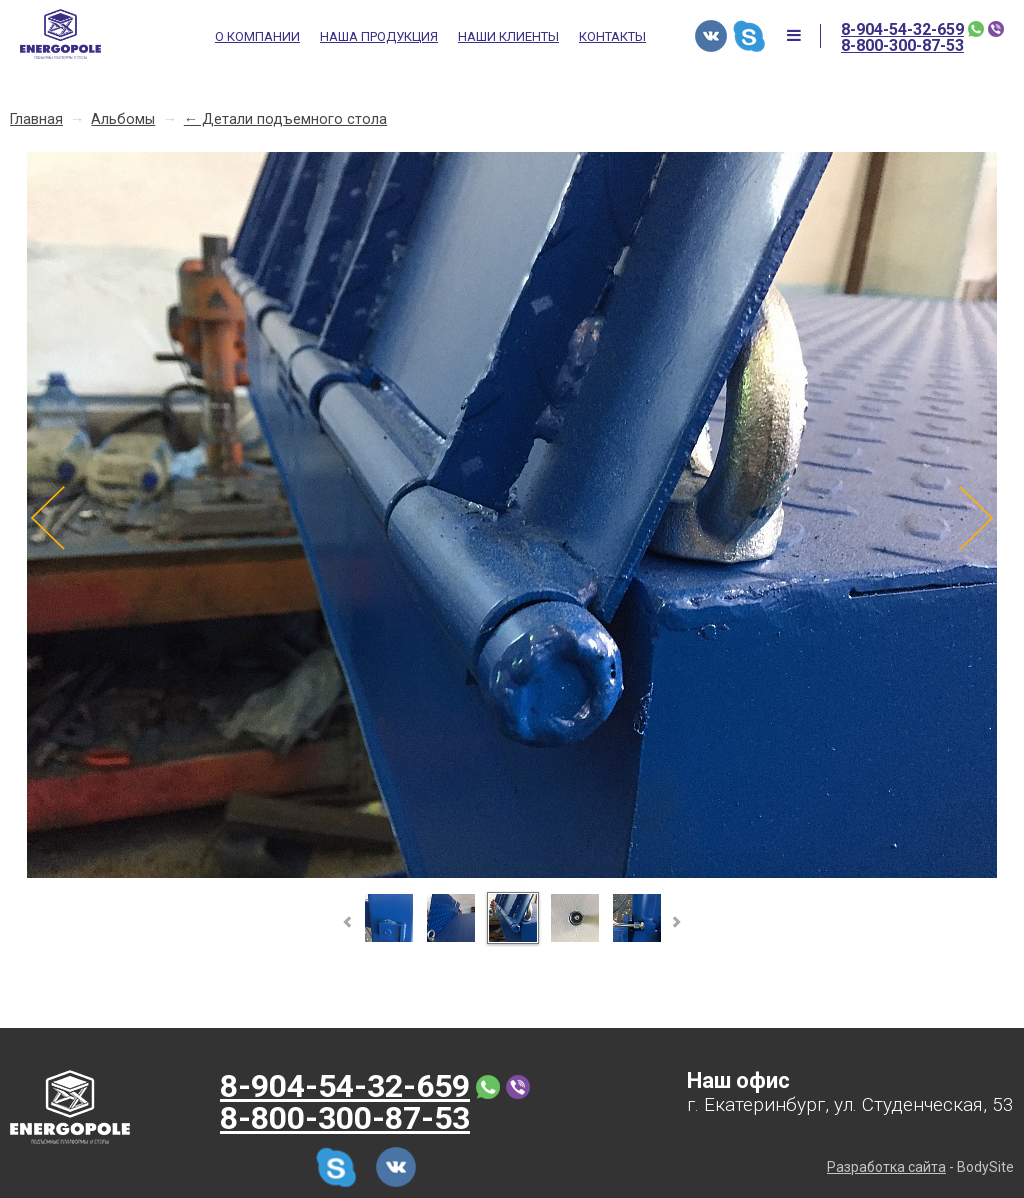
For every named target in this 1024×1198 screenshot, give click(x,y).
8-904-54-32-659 (902, 30)
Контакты (612, 37)
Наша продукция (379, 37)
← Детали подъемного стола (285, 119)
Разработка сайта (886, 1167)
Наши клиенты (508, 37)
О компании (257, 37)
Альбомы (123, 119)
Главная (36, 119)
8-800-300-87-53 (902, 46)
